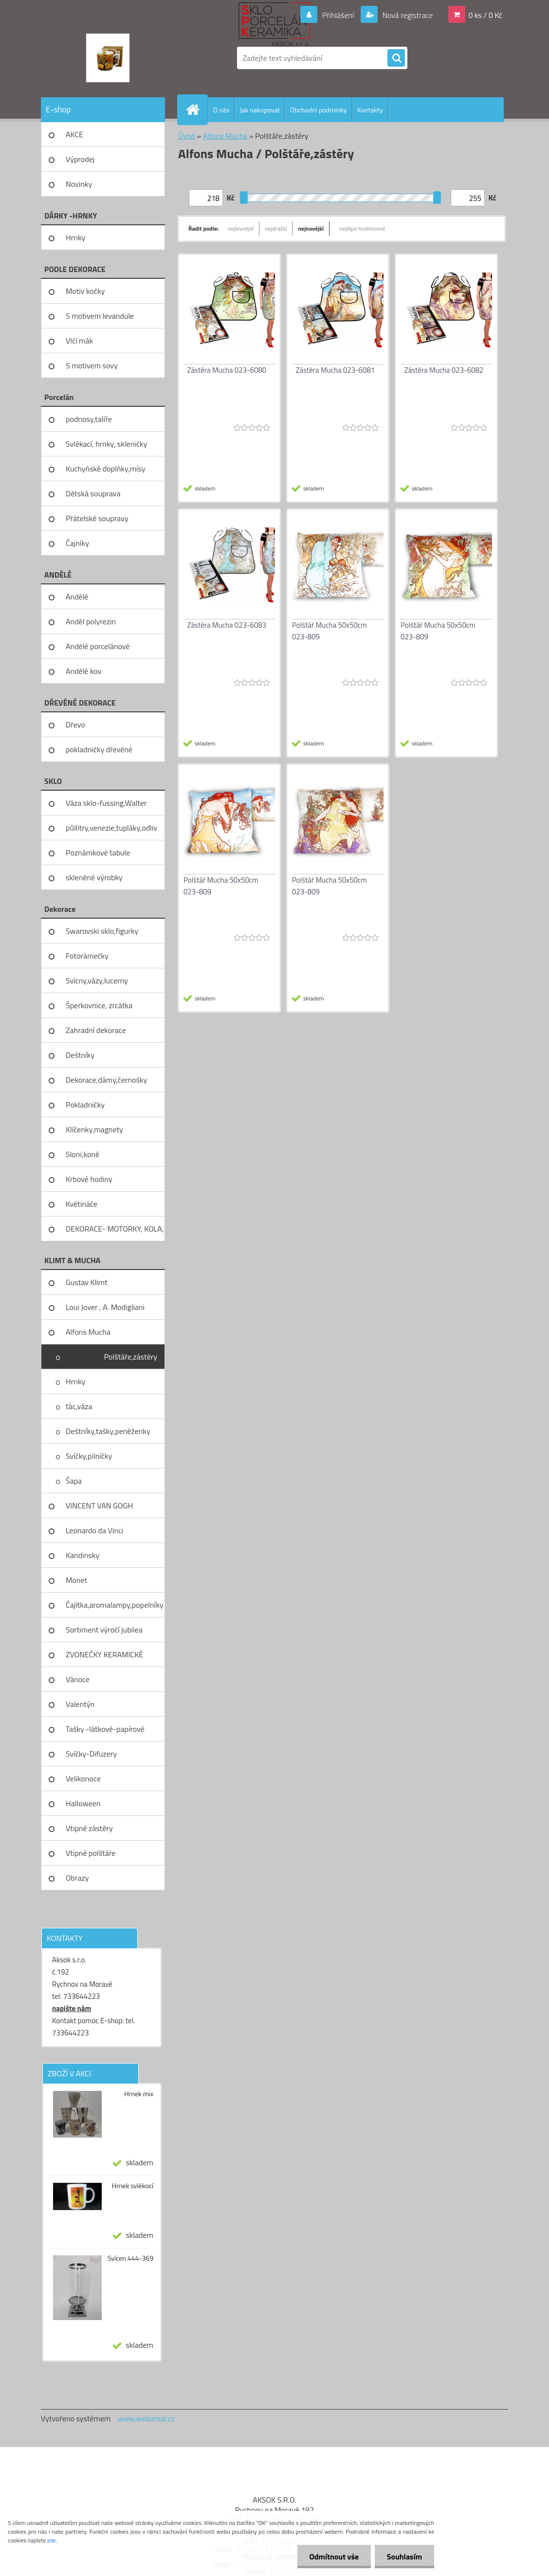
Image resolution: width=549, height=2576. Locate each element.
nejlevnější (241, 228)
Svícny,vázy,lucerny (97, 980)
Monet (76, 1580)
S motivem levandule (100, 316)
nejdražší (276, 228)
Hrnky (75, 237)
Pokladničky (85, 1104)
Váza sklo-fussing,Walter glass (106, 806)
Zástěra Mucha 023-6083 (227, 625)
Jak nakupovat (259, 110)
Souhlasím (404, 2556)
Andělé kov (83, 671)
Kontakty (370, 110)
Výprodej (80, 159)
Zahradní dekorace (96, 1030)
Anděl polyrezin (91, 621)
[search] (396, 58)
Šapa (74, 1481)
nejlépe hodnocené (362, 228)
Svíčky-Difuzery (91, 1754)
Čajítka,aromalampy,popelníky (115, 1605)
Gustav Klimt (87, 1282)
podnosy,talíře (89, 419)
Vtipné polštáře (90, 1853)
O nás (221, 110)
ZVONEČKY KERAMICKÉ (104, 1654)
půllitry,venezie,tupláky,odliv (111, 828)
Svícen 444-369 (130, 2258)
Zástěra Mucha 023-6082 (444, 370)
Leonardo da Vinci (94, 1530)
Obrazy (77, 1878)
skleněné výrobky (94, 877)
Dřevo (75, 724)
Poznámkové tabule (98, 852)
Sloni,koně (82, 1154)
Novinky (79, 184)
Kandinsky (82, 1555)
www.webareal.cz (146, 2418)
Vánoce (78, 1679)
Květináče (81, 1204)
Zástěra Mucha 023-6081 (335, 370)
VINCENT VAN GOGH (99, 1505)
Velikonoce (83, 1778)
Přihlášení (338, 15)
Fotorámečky (87, 955)
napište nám (71, 2008)
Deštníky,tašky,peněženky (108, 1431)
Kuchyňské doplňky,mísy (106, 468)
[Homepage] (196, 109)
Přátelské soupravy (97, 518)
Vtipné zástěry (89, 1828)
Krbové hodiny (89, 1179)
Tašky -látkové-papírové (105, 1729)
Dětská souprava (93, 493)
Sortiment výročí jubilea (104, 1629)
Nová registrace (407, 15)
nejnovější (311, 228)
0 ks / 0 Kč (485, 15)
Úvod (186, 136)
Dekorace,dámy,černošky (106, 1080)
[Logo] (108, 58)
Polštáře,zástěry (130, 1356)
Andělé (77, 596)
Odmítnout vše (334, 2556)
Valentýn (80, 1704)
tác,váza (79, 1406)
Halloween (83, 1803)
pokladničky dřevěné (99, 749)
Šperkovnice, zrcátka (99, 1005)
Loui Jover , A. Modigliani (105, 1307)
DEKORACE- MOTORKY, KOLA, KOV (115, 1232)
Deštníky (80, 1055)
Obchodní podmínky (318, 110)
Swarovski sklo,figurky (102, 931)
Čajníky (77, 543)
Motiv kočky (85, 291)
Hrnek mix (138, 2093)
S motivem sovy (92, 365)
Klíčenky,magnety (94, 1129)
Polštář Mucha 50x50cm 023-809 (329, 630)
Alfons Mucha (88, 1332)
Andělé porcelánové (97, 646)
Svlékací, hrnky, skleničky (106, 444)
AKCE (74, 134)
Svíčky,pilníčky (89, 1456)
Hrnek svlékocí (132, 2185)
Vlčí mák (79, 340)
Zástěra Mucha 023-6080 (227, 370)
